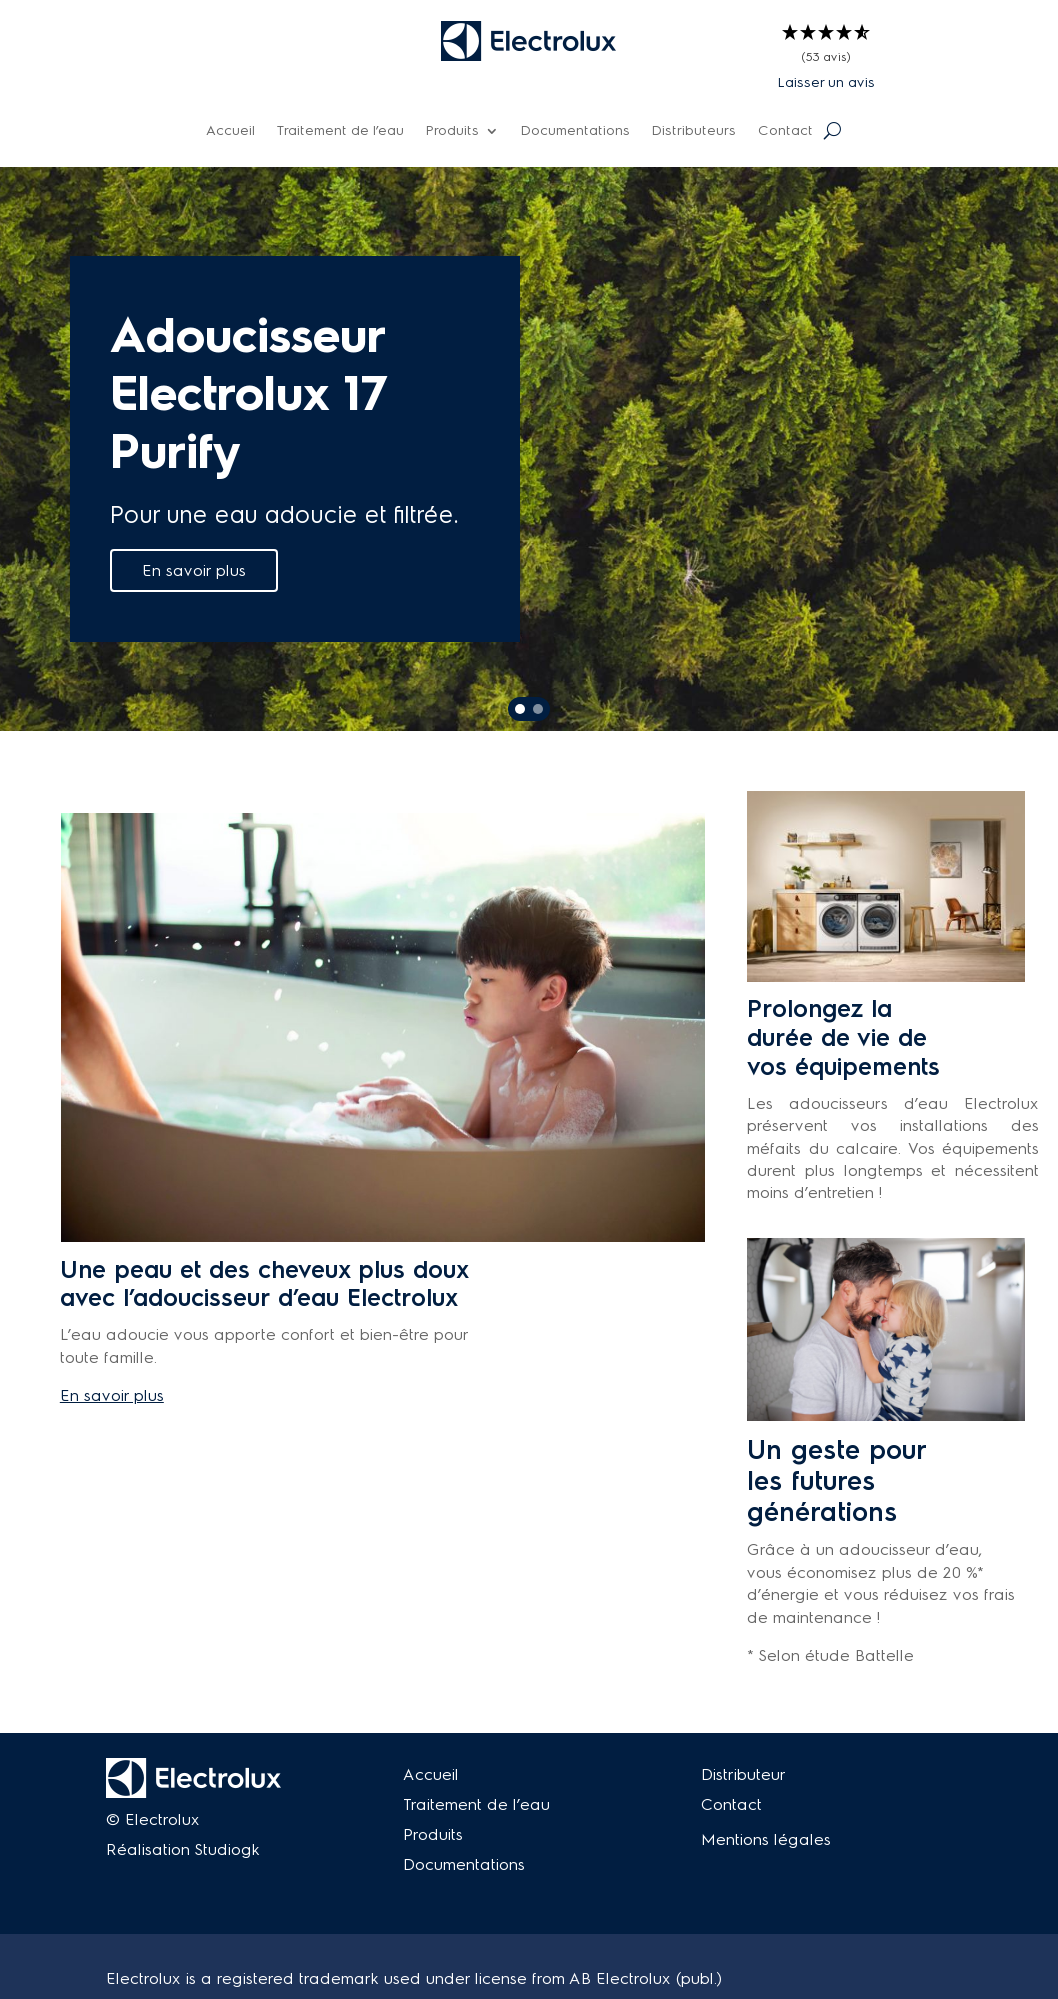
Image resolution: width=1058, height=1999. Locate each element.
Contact (785, 131)
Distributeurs (694, 131)
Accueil (230, 131)
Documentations (575, 131)
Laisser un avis (826, 82)
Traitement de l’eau (340, 131)
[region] (529, 449)
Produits (452, 131)
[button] (826, 46)
